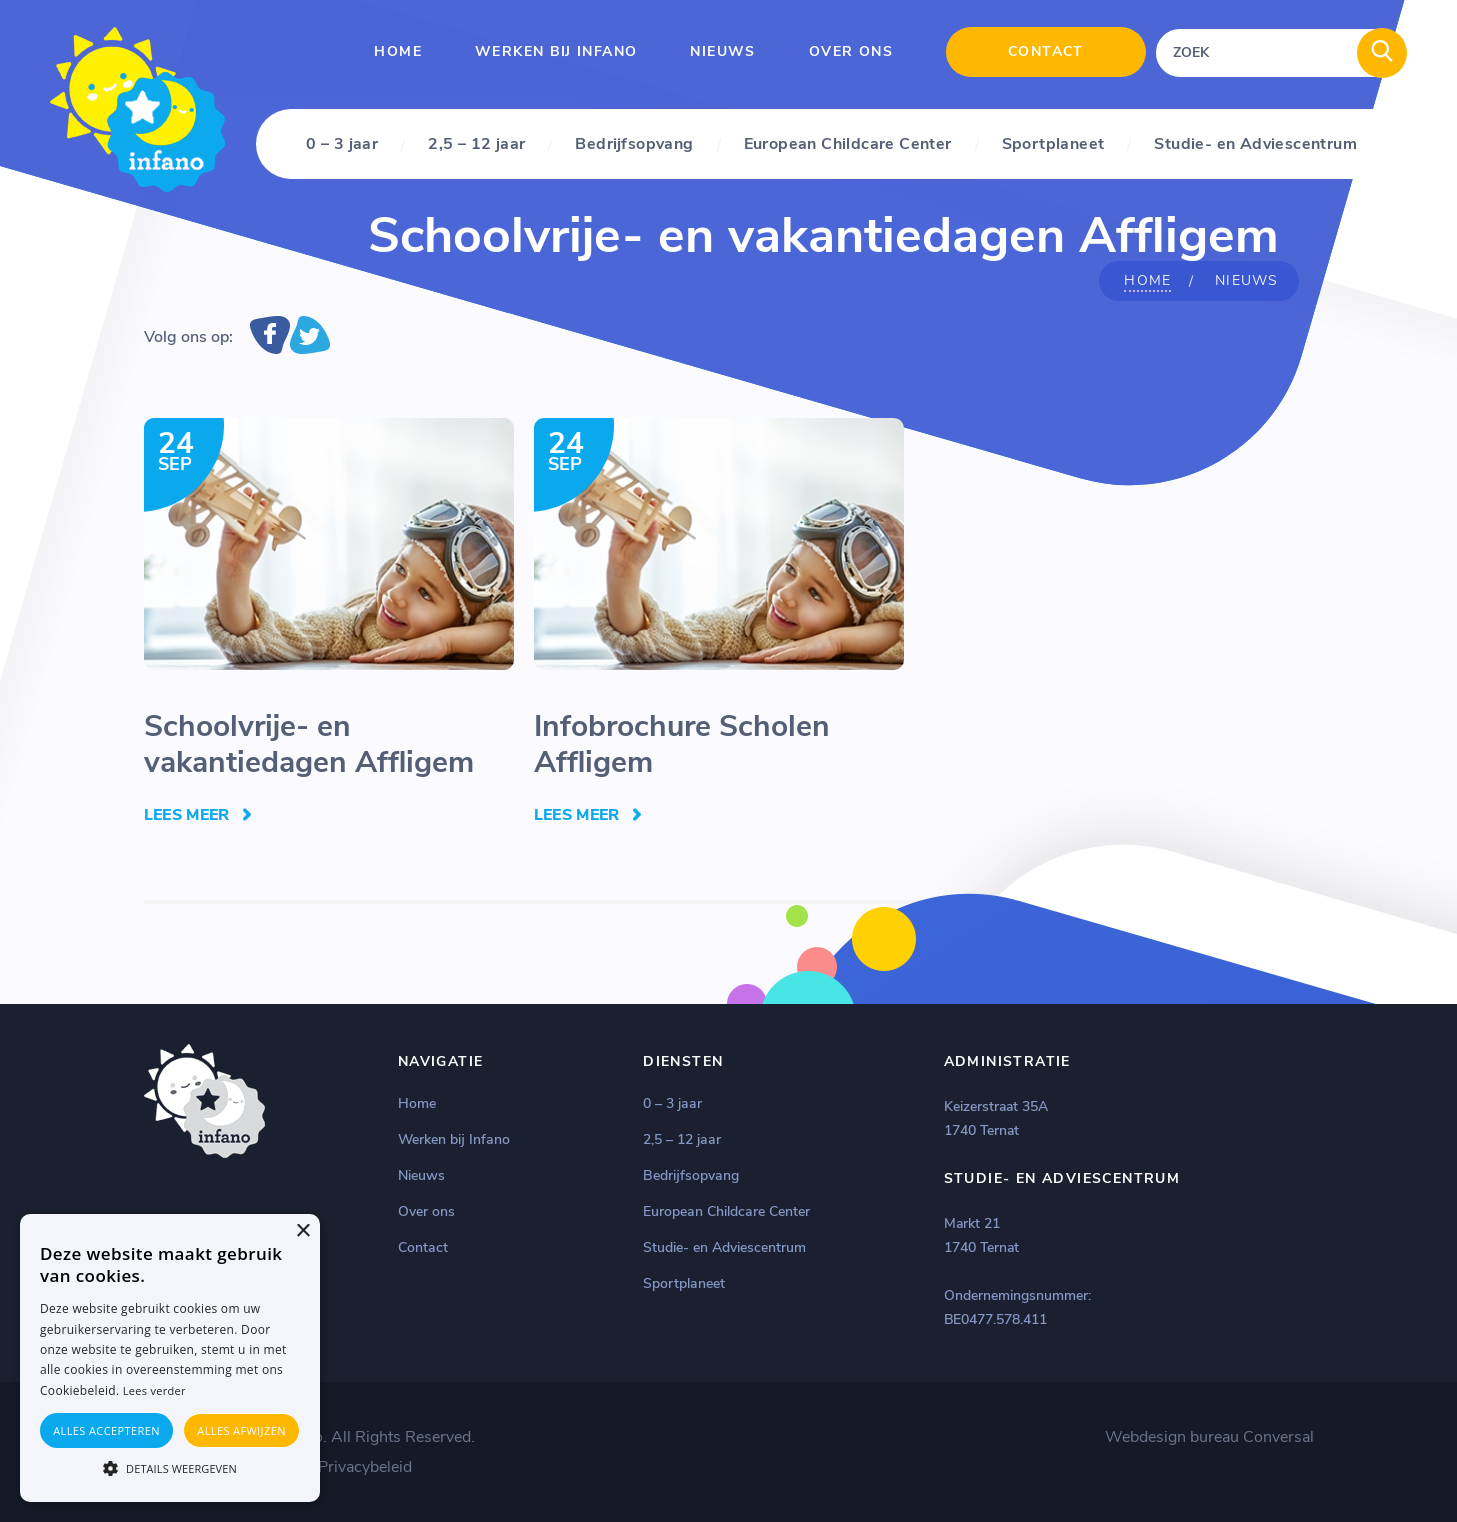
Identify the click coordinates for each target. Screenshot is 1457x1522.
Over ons (851, 51)
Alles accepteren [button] (106, 1430)
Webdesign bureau (1172, 1437)
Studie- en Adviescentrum (1255, 144)
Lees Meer (187, 815)
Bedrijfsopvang (634, 144)
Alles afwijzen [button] (241, 1430)
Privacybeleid (365, 1467)
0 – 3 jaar (342, 144)
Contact (1046, 51)
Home (398, 51)
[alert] (170, 1358)
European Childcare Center (848, 144)
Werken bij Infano (556, 51)
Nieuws (722, 51)
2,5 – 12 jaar (476, 144)
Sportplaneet (1053, 144)
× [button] (302, 1231)
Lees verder (154, 1390)
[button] (170, 1467)
